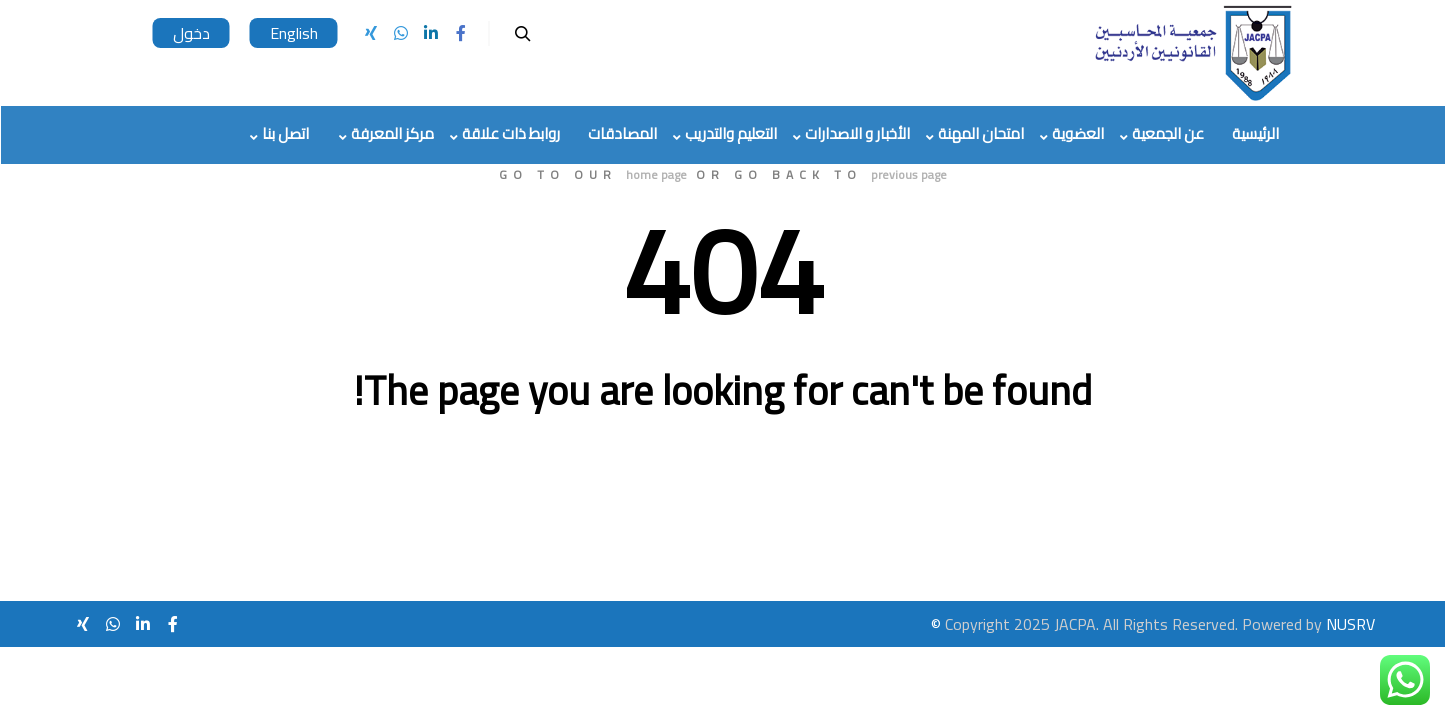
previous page (909, 174)
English (294, 33)
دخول (191, 33)
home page (656, 174)
